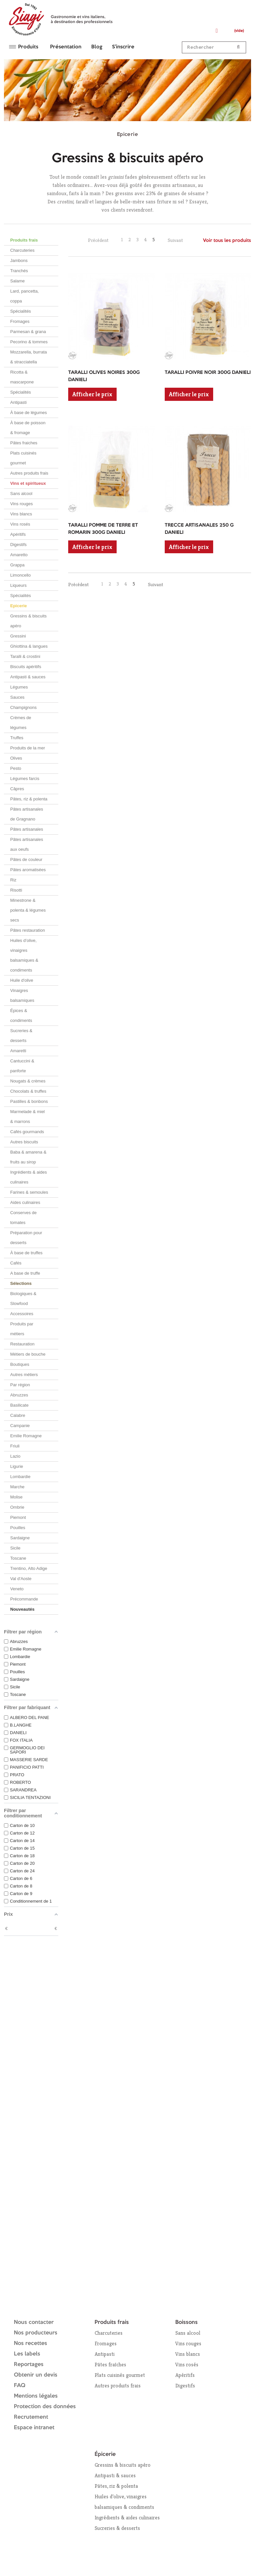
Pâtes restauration (27, 930)
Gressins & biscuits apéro (28, 620)
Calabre (17, 1415)
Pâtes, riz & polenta (28, 798)
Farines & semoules (29, 1192)
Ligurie (16, 1466)
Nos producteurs (35, 2332)
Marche (17, 1486)
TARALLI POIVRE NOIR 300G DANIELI (208, 373)
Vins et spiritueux (28, 483)
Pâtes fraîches (110, 2364)
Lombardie (20, 1476)
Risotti (16, 890)
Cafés (15, 1263)
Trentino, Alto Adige (28, 1568)
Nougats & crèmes (27, 1081)
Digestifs (18, 544)
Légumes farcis (24, 778)
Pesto (15, 768)
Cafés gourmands (27, 1131)
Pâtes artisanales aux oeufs (26, 844)
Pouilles (17, 1527)
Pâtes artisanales (26, 829)
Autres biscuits (24, 1141)
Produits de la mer (27, 747)
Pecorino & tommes (28, 341)
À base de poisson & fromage (27, 427)
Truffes (16, 737)
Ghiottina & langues (28, 646)
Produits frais (24, 240)
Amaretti (18, 1050)
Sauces (17, 697)
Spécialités (20, 311)
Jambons (19, 260)
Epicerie (18, 605)
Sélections (21, 1283)
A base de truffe (25, 1273)
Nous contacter (34, 2322)
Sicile (15, 1548)
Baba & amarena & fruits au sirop (28, 1157)
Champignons (23, 707)
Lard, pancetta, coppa (24, 296)
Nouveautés (22, 1609)
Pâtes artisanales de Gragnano (26, 814)
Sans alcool (21, 493)
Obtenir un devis (35, 2375)
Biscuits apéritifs (25, 666)
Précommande (24, 1599)
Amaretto (19, 554)
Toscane (18, 1558)
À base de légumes (28, 412)
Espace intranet (34, 2427)
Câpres (17, 788)
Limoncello (20, 575)
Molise (16, 1497)
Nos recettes (30, 2343)
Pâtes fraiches (23, 442)
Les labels (27, 2354)
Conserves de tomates (23, 1217)
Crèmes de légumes (20, 722)
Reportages (28, 2364)
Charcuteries (22, 250)
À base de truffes (26, 1252)
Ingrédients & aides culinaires (28, 1177)
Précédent (98, 240)
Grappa (17, 564)
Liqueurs (18, 585)
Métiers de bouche (27, 1354)
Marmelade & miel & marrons (27, 1116)
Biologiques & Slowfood (23, 1298)
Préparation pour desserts (26, 1237)
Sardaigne (20, 1537)
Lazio (15, 1456)
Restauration (22, 1343)
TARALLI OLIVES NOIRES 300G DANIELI (104, 376)
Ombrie (17, 1507)
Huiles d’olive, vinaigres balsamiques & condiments (24, 955)
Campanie (20, 1425)
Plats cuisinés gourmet (23, 458)
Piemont (18, 1517)
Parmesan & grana (28, 331)
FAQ (19, 2385)
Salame (17, 280)
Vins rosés (20, 524)
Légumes (19, 687)
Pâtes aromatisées (28, 869)
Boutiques (19, 1364)
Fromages (20, 321)
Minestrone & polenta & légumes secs (28, 910)
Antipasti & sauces (27, 676)
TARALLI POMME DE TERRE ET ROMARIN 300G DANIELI (103, 529)
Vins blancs (21, 513)
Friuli (14, 1446)
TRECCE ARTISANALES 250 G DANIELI (199, 529)
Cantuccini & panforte (22, 1065)
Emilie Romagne (26, 1435)
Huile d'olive (21, 980)
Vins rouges (21, 503)
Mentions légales (36, 2396)
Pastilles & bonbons (29, 1101)
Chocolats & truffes (28, 1091)
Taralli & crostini (25, 656)
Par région (20, 1384)
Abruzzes (19, 1394)
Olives (16, 758)
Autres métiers (24, 1374)
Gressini (18, 636)
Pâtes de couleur (26, 859)
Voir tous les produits (227, 241)
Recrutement (31, 2417)
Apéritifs (18, 534)
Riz (13, 879)
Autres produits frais (29, 473)
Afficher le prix (92, 394)
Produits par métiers (21, 1328)
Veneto (17, 1588)
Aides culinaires (25, 1202)
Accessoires (21, 1313)
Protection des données (45, 2406)
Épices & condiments (21, 1015)
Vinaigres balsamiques (22, 995)
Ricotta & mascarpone (22, 377)
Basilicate (19, 1405)
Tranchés (19, 270)
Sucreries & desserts (21, 1035)
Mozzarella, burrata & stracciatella (28, 357)
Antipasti (18, 402)
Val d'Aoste (20, 1578)
